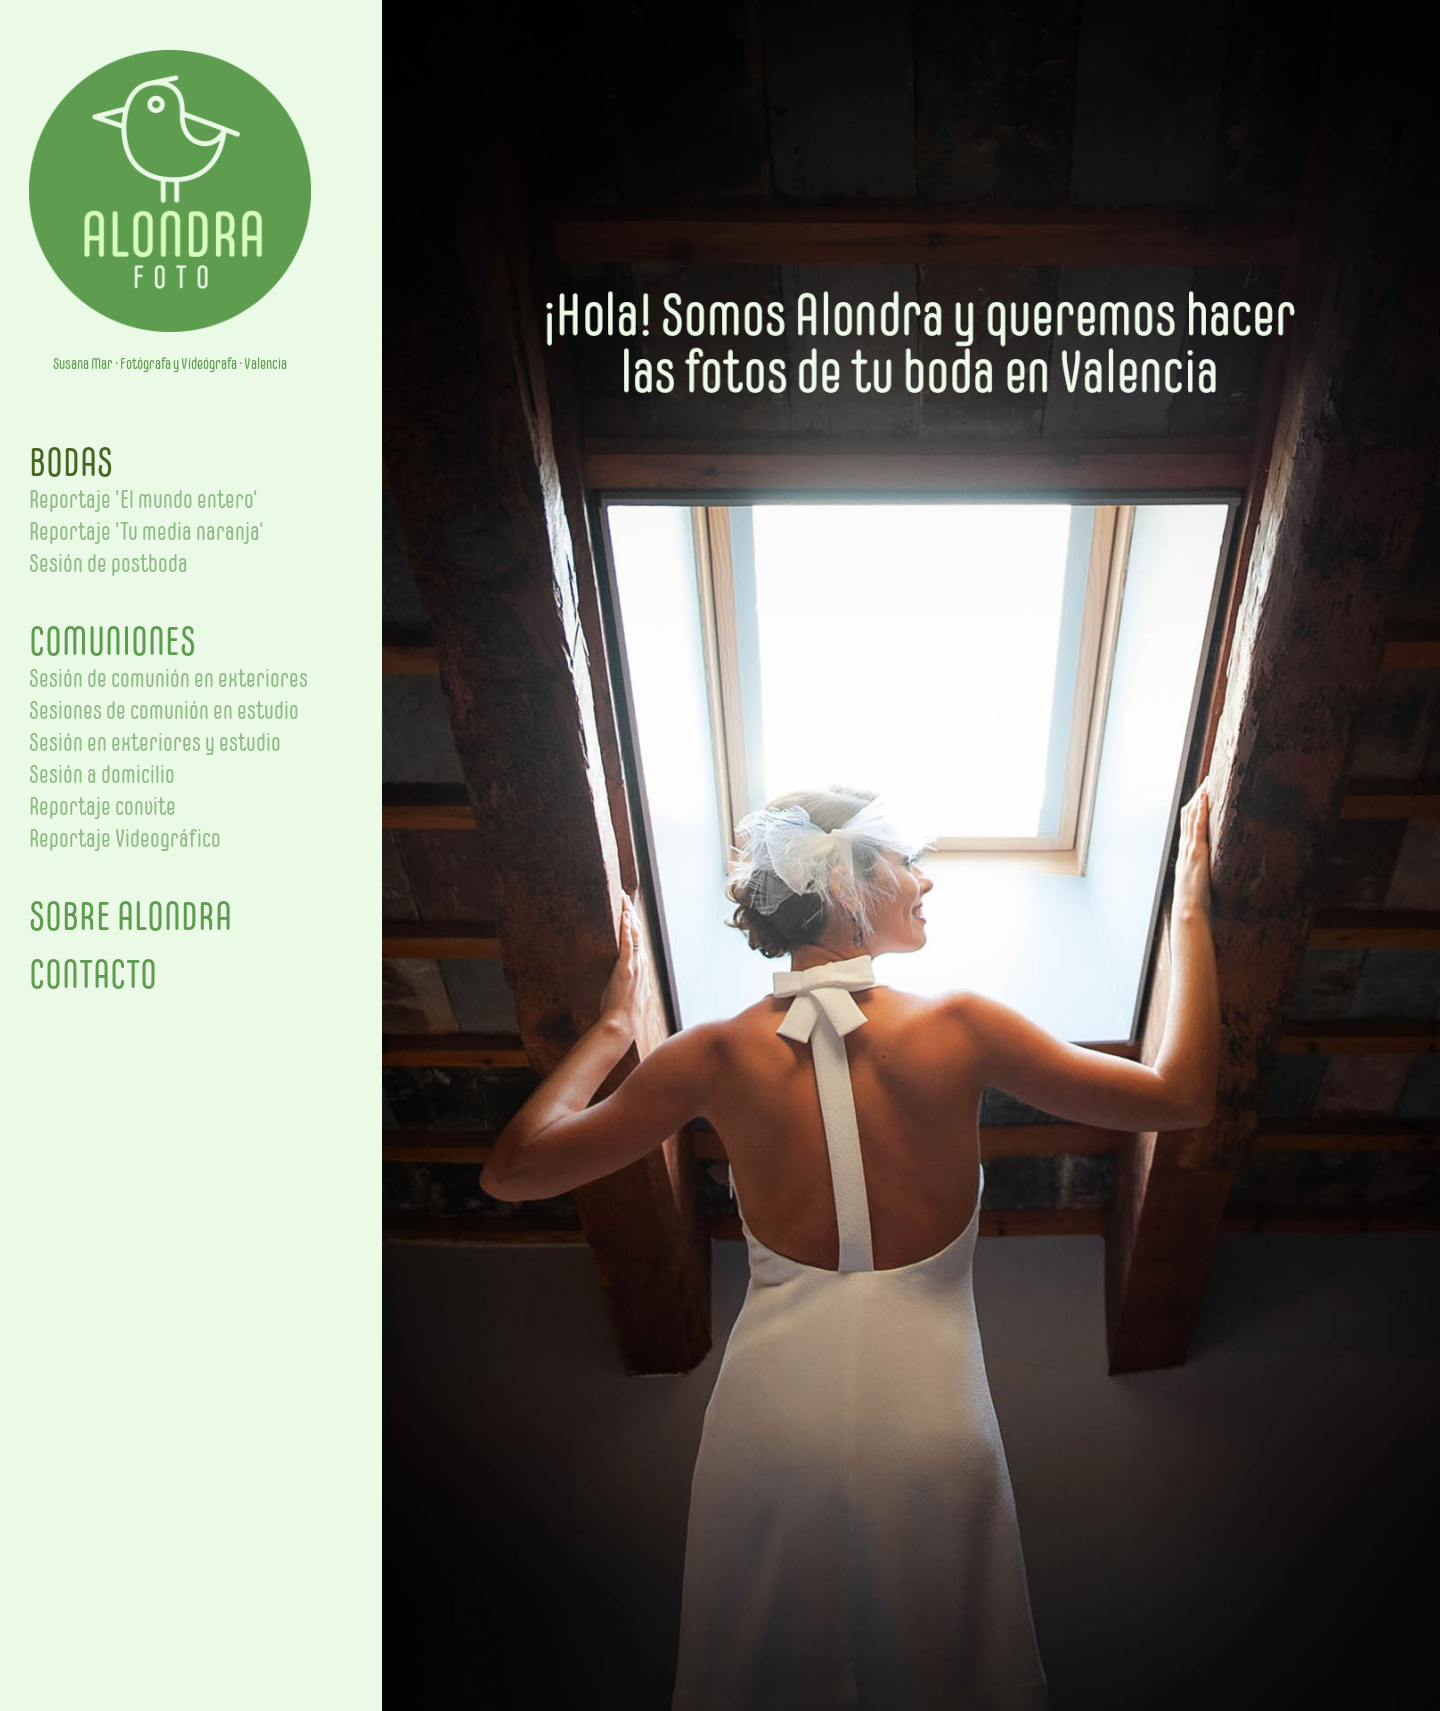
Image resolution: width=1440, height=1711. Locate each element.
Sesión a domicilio (102, 774)
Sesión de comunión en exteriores (168, 678)
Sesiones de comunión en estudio (164, 710)
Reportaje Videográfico (125, 838)
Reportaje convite (102, 806)
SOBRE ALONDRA (130, 916)
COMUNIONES (112, 641)
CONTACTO (93, 974)
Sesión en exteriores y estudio (155, 742)
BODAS (71, 462)
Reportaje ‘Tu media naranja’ (146, 531)
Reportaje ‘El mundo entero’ (143, 499)
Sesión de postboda (108, 563)
